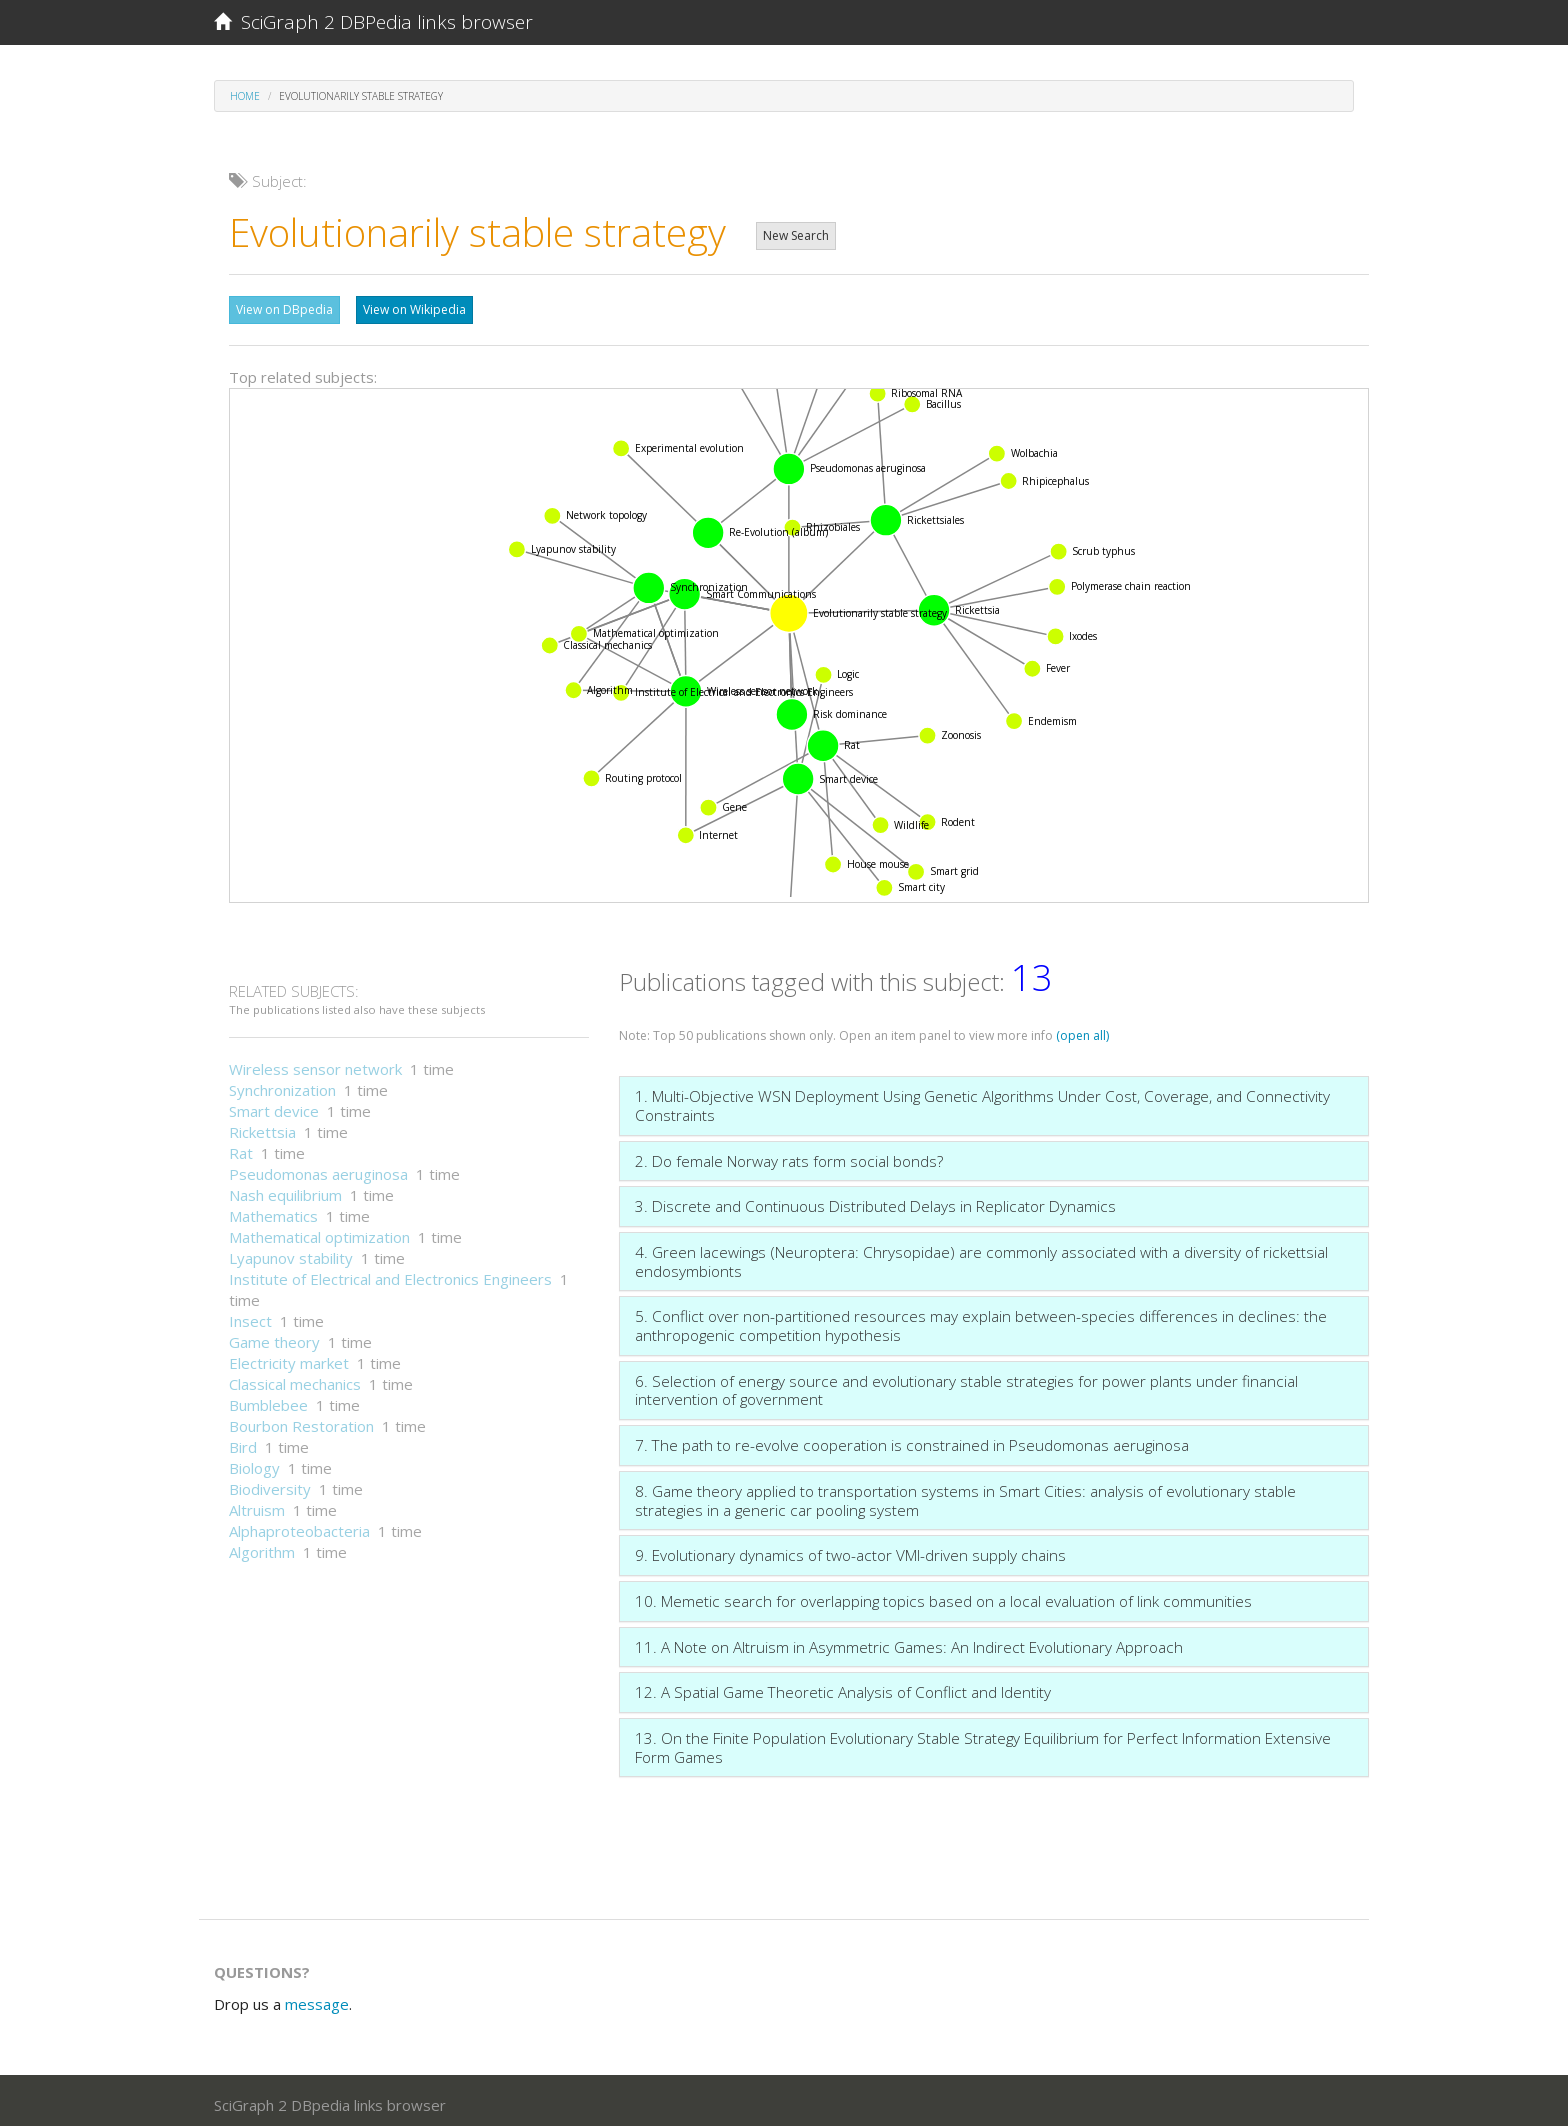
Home (245, 96)
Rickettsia (262, 1127)
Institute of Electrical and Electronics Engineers (390, 1274)
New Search (796, 235)
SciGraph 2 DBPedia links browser (373, 22)
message (317, 1999)
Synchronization (282, 1085)
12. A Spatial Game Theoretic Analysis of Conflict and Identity (843, 1687)
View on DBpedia (284, 309)
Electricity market (289, 1358)
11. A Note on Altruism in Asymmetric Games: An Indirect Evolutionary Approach (909, 1642)
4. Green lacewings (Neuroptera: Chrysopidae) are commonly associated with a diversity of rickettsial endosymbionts (981, 1256)
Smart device (274, 1106)
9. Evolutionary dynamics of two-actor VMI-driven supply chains (850, 1550)
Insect (250, 1316)
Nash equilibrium (285, 1190)
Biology (254, 1463)
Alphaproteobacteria (299, 1526)
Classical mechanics (295, 1379)
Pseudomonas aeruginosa (318, 1169)
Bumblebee (268, 1400)
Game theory (274, 1337)
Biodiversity (270, 1484)
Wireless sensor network (315, 1064)
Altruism (257, 1505)
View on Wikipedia (414, 309)
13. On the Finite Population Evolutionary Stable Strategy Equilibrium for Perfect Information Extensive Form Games (983, 1742)
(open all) (1082, 1030)
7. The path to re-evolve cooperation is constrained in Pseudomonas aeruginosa (912, 1440)
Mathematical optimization (319, 1232)
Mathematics (273, 1211)
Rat (241, 1148)
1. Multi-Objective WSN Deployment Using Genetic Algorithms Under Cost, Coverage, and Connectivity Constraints (982, 1100)
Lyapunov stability (291, 1253)
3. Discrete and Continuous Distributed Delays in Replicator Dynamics (875, 1201)
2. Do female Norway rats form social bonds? (789, 1156)
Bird (243, 1442)
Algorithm (262, 1547)
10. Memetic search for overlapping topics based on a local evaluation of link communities (943, 1596)
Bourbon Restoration (301, 1421)
